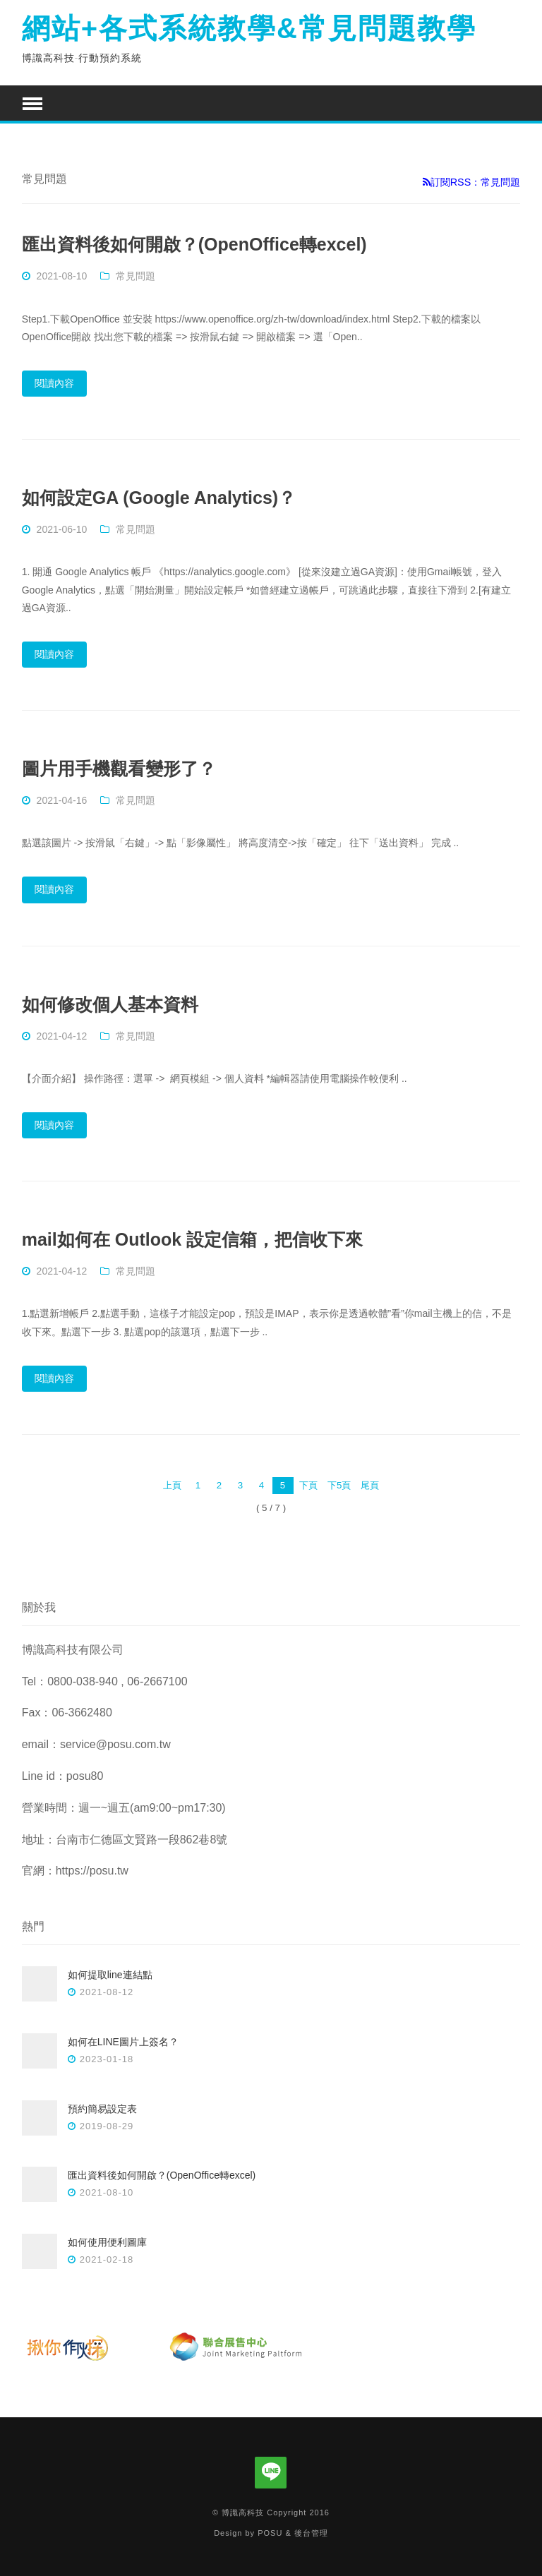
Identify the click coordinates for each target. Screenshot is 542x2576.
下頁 (308, 1485)
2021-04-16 (62, 800)
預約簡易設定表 (102, 2108)
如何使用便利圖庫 (107, 2242)
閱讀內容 (54, 383)
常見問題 (135, 276)
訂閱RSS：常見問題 (472, 182)
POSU (270, 2533)
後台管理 (311, 2533)
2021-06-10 (62, 529)
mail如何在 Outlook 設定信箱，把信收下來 (192, 1239)
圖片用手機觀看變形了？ (119, 768)
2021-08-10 (62, 276)
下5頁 (339, 1485)
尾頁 (370, 1485)
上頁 (172, 1485)
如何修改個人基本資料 (110, 1004)
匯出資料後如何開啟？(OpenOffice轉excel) (194, 244)
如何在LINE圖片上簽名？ (123, 2041)
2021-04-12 (62, 1036)
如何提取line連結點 (110, 1974)
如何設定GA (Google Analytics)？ (159, 497)
